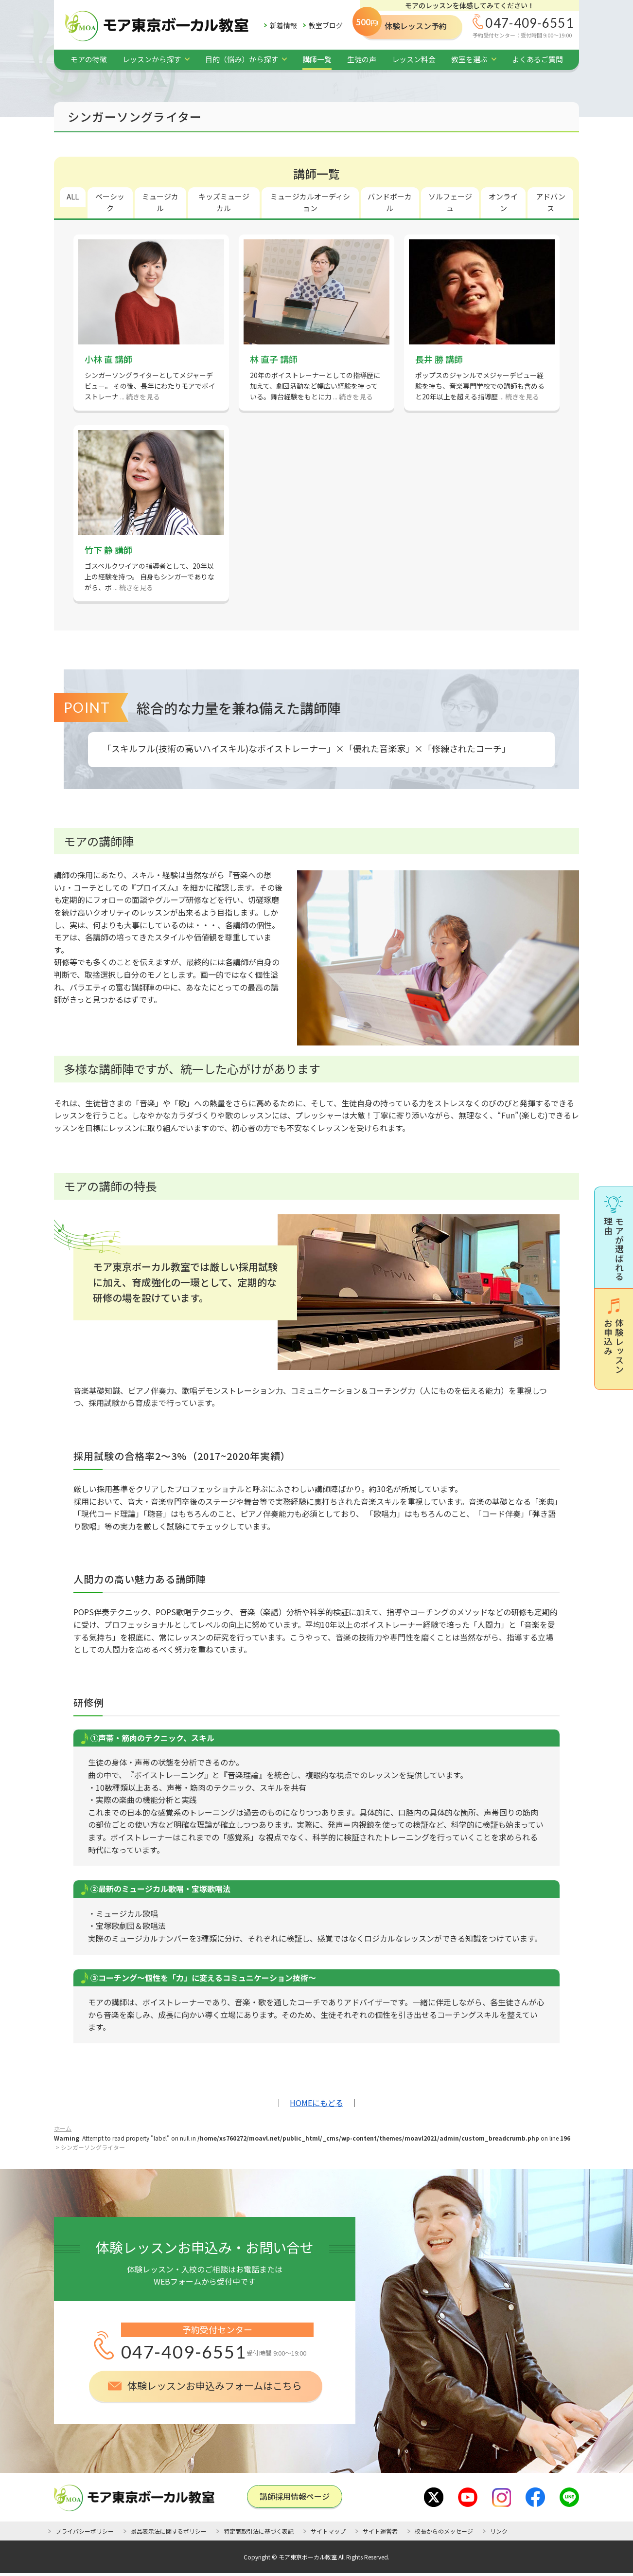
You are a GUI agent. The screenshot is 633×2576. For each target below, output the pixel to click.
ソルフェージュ (450, 202)
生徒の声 (361, 59)
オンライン (503, 202)
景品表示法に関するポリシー (169, 2531)
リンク (499, 2531)
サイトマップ (328, 2531)
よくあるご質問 (537, 59)
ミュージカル (160, 202)
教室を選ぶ (469, 59)
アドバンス (550, 202)
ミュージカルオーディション (310, 202)
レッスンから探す (152, 59)
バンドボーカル (390, 202)
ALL (73, 196)
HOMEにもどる (316, 2102)
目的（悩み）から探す (241, 59)
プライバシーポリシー (84, 2531)
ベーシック (109, 202)
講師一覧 (317, 59)
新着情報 (283, 25)
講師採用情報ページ (295, 2496)
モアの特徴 (88, 59)
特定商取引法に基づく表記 (259, 2531)
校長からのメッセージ (444, 2531)
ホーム (62, 2128)
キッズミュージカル (223, 202)
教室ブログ (326, 25)
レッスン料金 (414, 59)
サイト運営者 (380, 2531)
